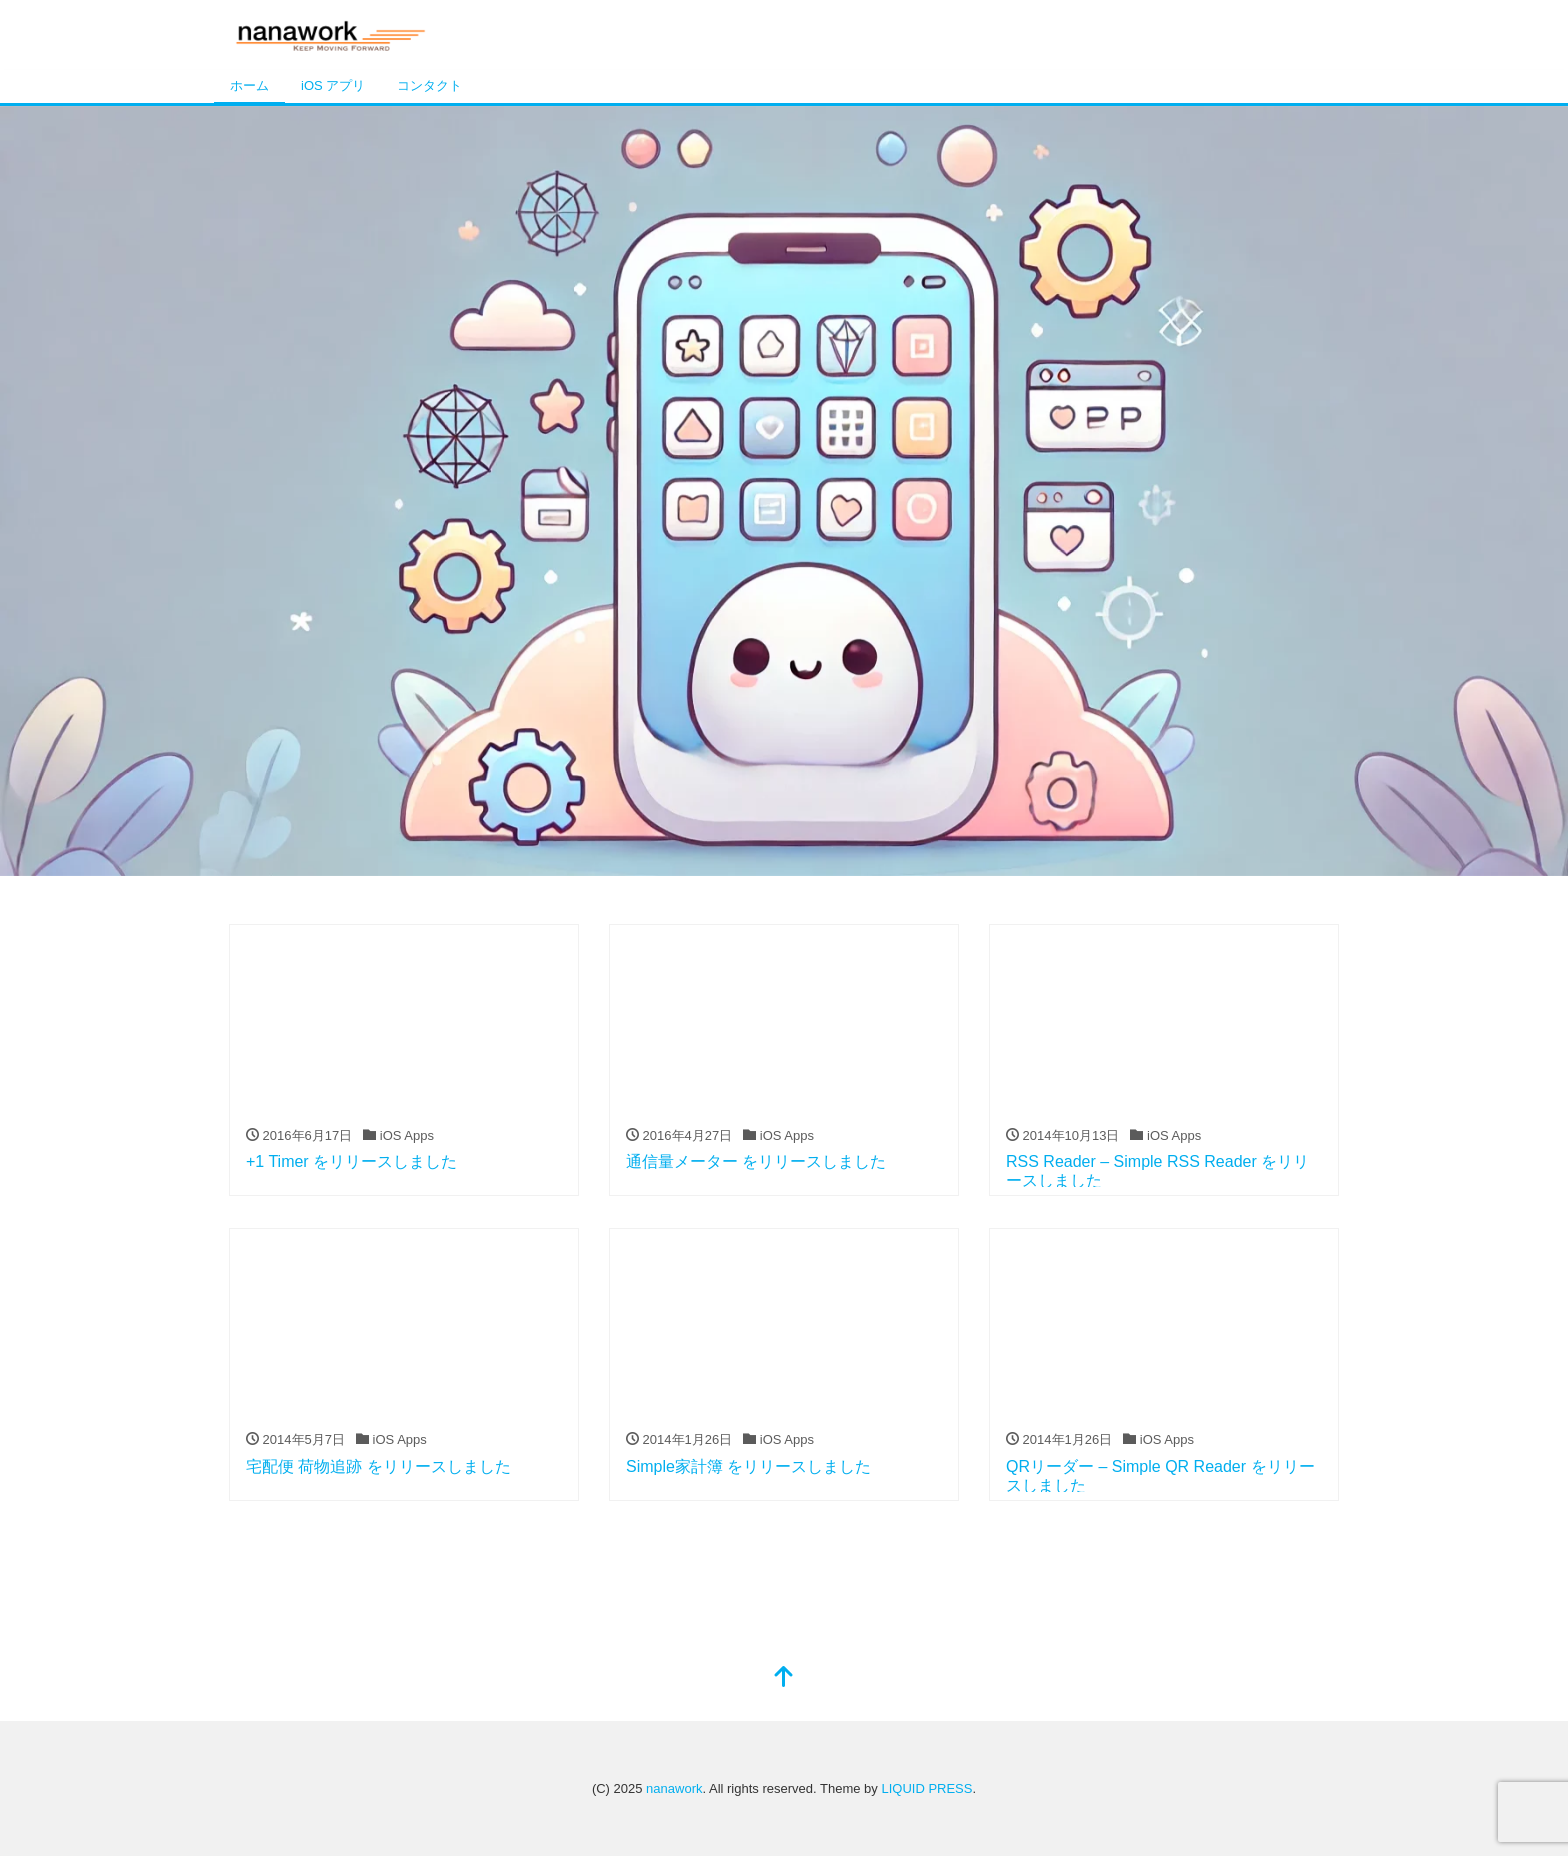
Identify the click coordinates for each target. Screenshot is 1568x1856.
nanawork (674, 1788)
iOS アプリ (333, 85)
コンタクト (429, 85)
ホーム (249, 85)
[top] (784, 1678)
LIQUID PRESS (926, 1788)
